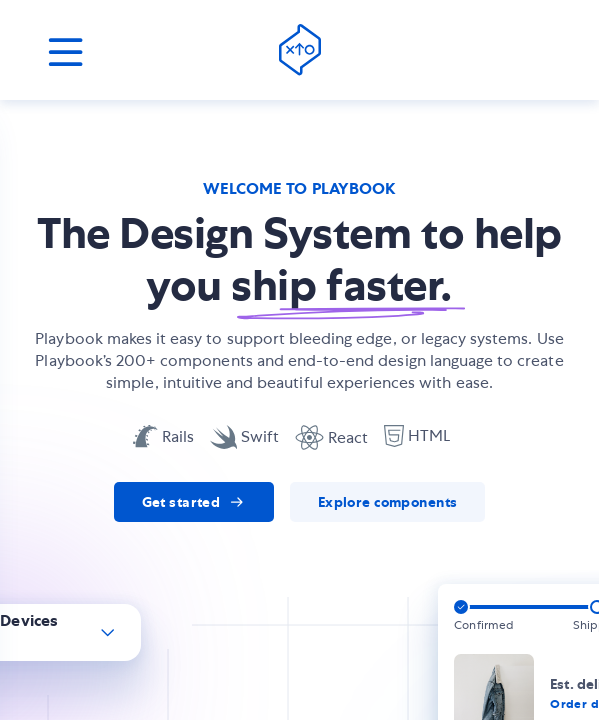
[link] (194, 502)
